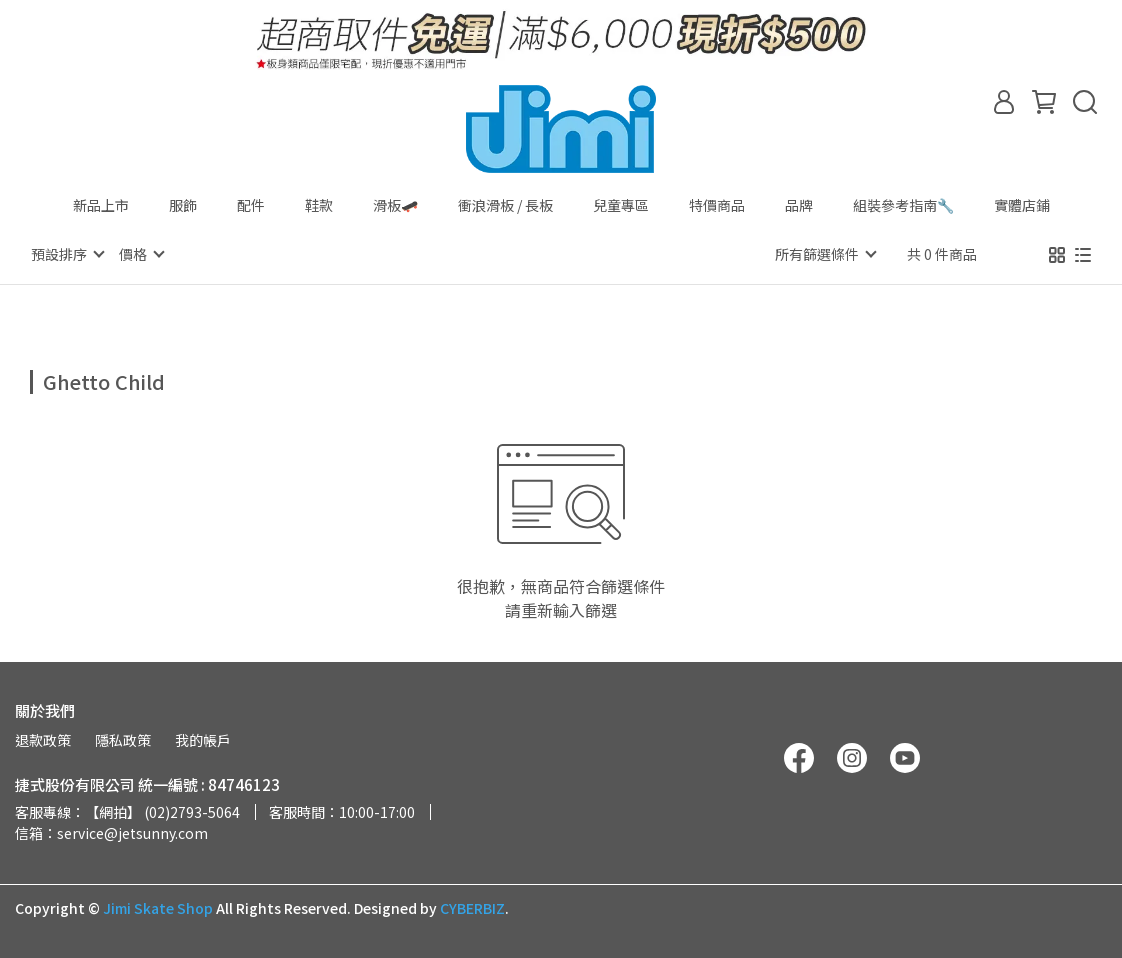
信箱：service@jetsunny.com (111, 832)
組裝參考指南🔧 (903, 205)
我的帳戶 (203, 739)
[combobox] (66, 379)
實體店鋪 (1022, 205)
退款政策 (43, 739)
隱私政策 (123, 739)
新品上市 (101, 205)
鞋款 (319, 205)
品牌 (799, 205)
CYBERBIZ (472, 907)
